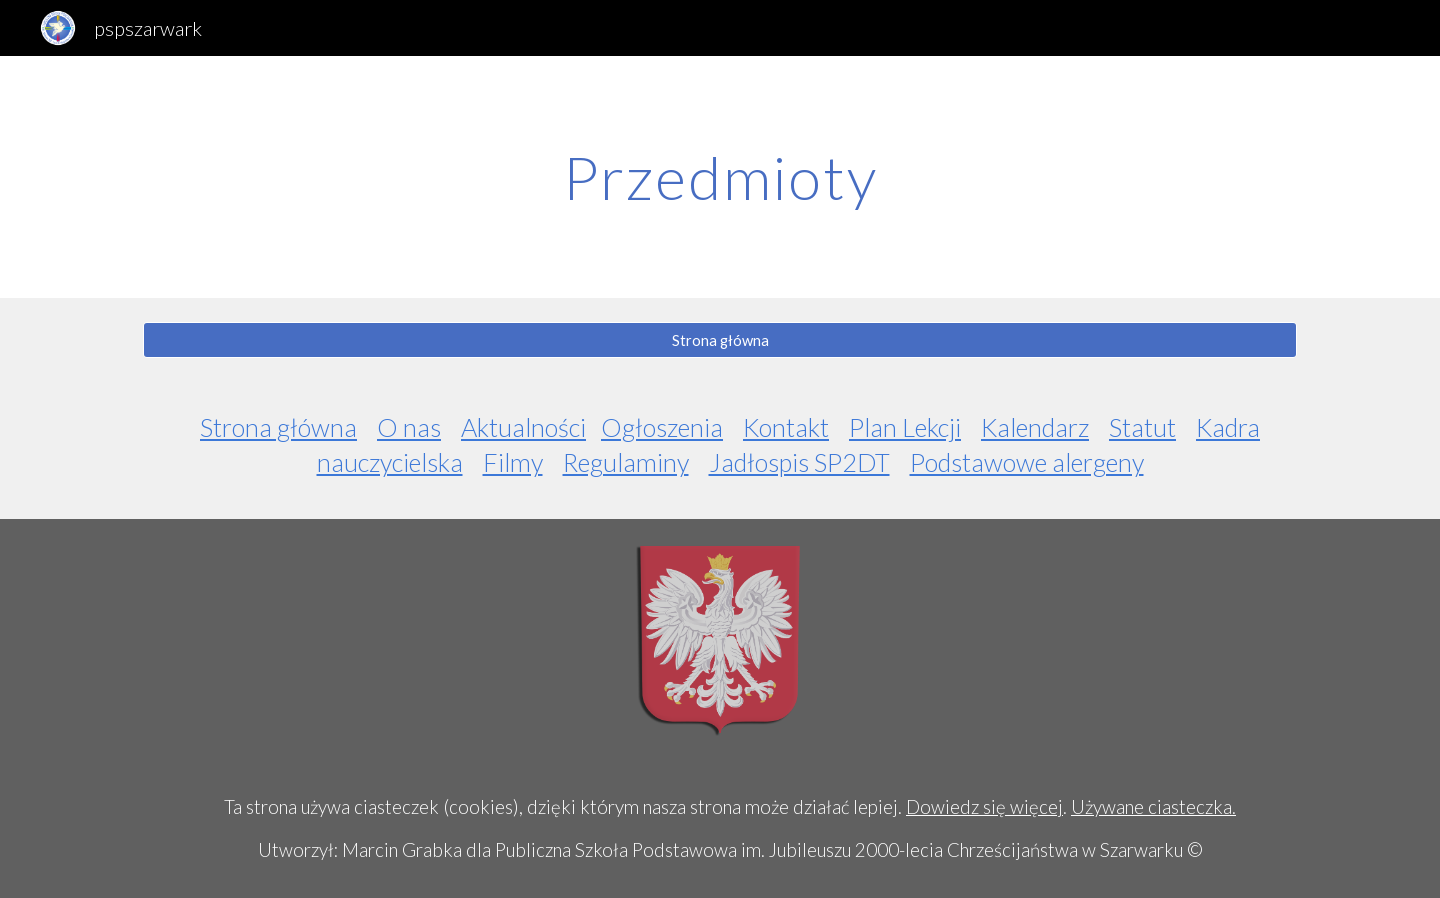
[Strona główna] (720, 340)
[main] (720, 177)
